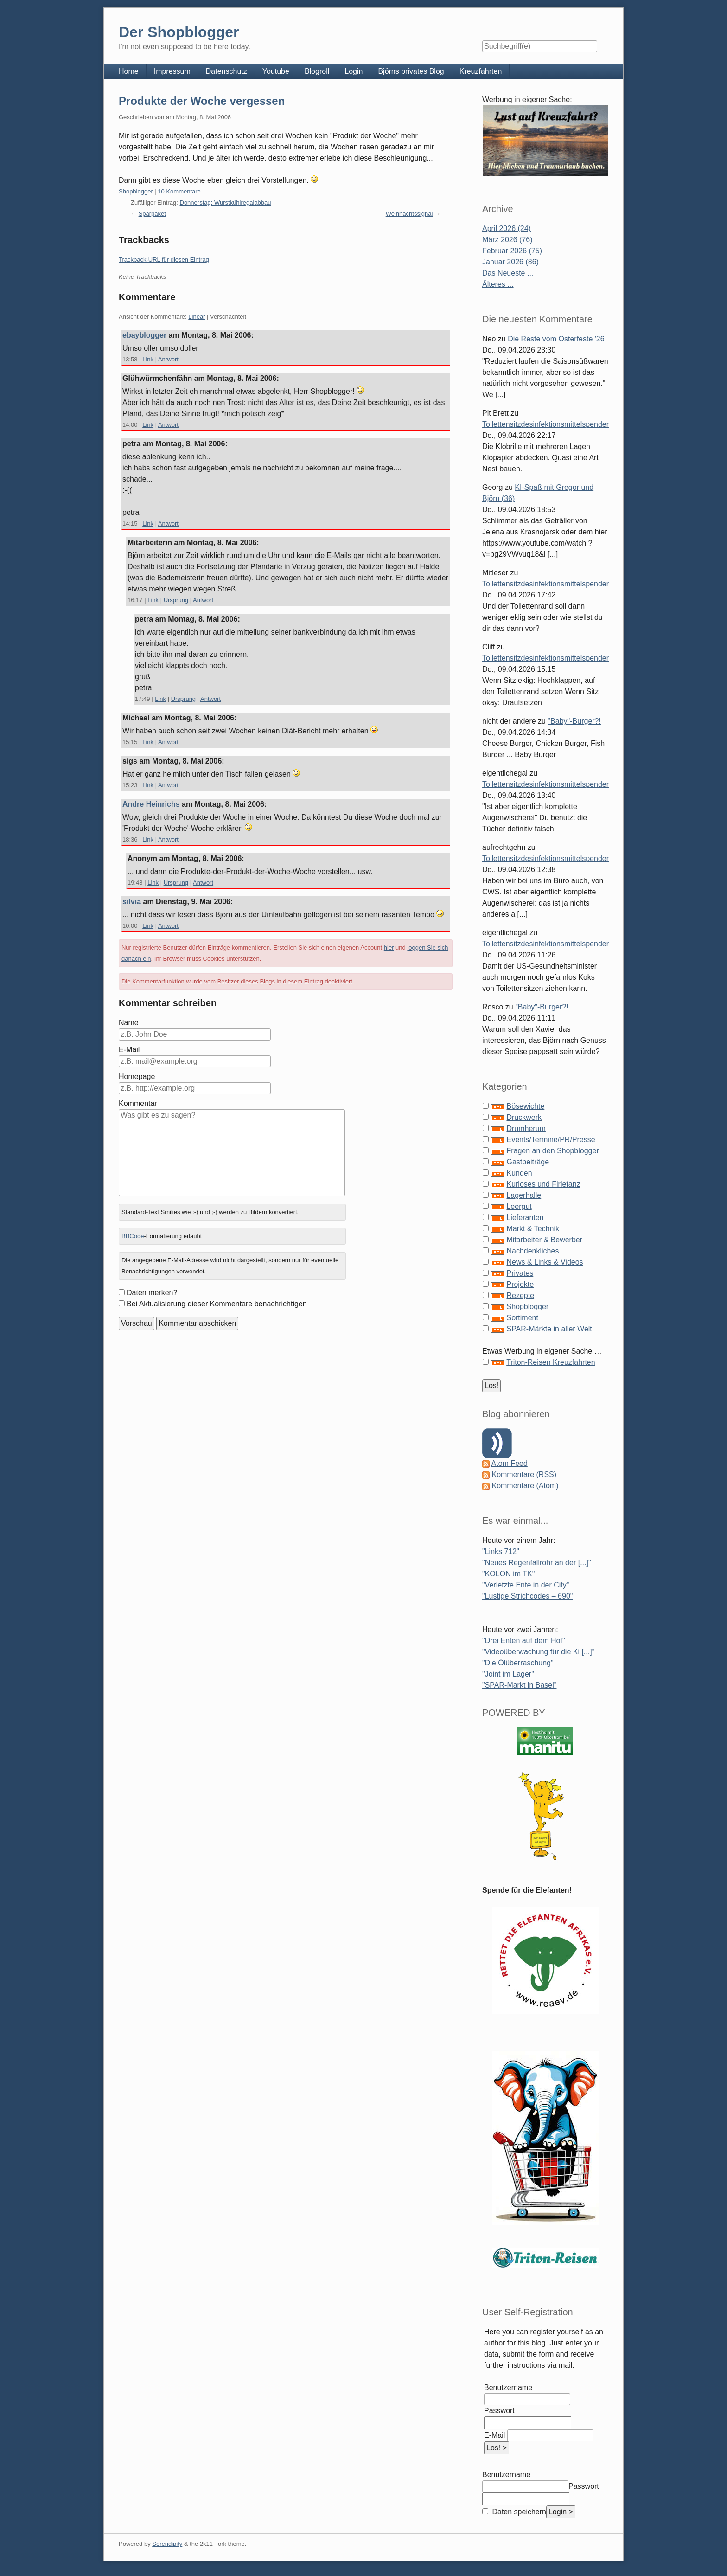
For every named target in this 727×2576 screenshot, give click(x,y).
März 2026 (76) (507, 240)
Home (129, 71)
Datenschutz (226, 71)
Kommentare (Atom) (524, 1486)
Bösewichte (525, 1106)
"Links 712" (500, 1551)
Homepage (137, 1076)
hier (389, 947)
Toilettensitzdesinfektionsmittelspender (545, 424)
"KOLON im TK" (508, 1574)
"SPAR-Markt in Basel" (519, 1685)
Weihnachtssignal (409, 213)
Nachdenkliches (532, 1251)
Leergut (518, 1206)
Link (147, 359)
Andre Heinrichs (151, 804)
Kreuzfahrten (480, 71)
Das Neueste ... (507, 273)
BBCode (132, 1236)
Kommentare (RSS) (523, 1474)
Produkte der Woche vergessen (202, 101)
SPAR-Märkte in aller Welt (549, 1329)
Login (353, 71)
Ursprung (176, 600)
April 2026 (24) (506, 228)
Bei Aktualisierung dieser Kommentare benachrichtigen (217, 1304)
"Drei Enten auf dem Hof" (523, 1641)
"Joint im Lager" (508, 1674)
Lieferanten (524, 1217)
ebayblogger (144, 335)
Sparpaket (152, 213)
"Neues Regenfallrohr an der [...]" (536, 1563)
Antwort (168, 359)
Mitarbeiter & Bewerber (544, 1240)
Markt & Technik (532, 1229)
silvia (131, 902)
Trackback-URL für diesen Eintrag (164, 259)
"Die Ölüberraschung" (518, 1663)
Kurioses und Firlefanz (543, 1184)
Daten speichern (518, 2512)
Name (129, 1023)
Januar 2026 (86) (510, 262)
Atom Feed (509, 1463)
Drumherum (525, 1128)
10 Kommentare (179, 191)
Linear (196, 316)
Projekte (520, 1284)
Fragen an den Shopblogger (552, 1151)
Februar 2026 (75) (512, 251)
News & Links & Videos (544, 1262)
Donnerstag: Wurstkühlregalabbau (225, 202)
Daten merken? (152, 1293)
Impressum (172, 71)
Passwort (499, 2411)
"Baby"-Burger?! (574, 721)
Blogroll (317, 71)
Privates (519, 1273)
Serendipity (167, 2543)
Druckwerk (524, 1117)
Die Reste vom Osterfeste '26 (556, 339)
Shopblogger (136, 191)
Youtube (275, 71)
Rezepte (520, 1295)
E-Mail (129, 1050)
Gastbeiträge (527, 1162)
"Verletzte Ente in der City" (525, 1585)
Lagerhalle (523, 1195)
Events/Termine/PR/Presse (550, 1139)
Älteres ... (498, 284)
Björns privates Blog (411, 71)
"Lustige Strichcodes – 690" (527, 1596)
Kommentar (138, 1103)
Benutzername (508, 2387)
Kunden (519, 1173)
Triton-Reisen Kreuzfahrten (550, 1362)
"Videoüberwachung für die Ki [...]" (538, 1652)
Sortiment (522, 1318)
